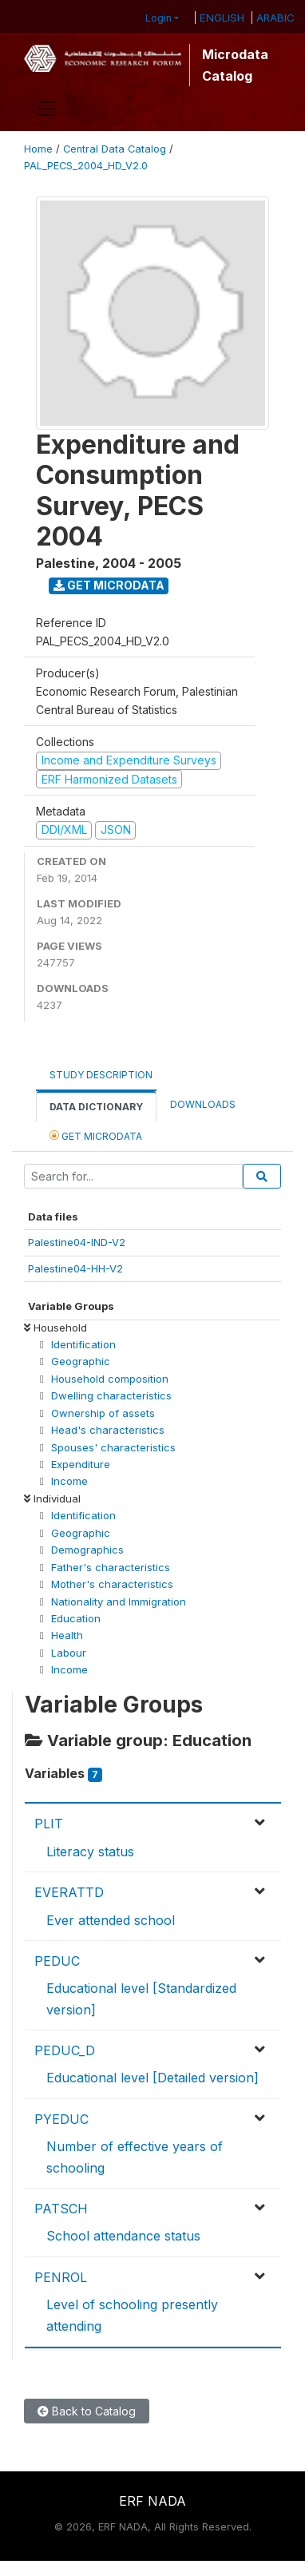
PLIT (48, 1824)
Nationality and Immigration (118, 1601)
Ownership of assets (103, 1413)
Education (76, 1618)
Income (69, 1481)
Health (67, 1635)
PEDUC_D (64, 2050)
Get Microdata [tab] (96, 1135)
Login (158, 18)
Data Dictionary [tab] (96, 1107)
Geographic (80, 1361)
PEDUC (57, 1961)
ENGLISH (222, 17)
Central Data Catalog (114, 149)
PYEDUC (61, 2119)
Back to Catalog (87, 2411)
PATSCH (61, 2209)
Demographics (87, 1549)
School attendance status (123, 2236)
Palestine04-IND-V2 (76, 1242)
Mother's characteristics (112, 1584)
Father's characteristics (110, 1567)
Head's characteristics (107, 1429)
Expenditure (80, 1464)
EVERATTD (69, 1892)
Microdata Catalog (235, 64)
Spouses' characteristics (113, 1447)
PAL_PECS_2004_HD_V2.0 (86, 166)
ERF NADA (152, 2501)
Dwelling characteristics (111, 1395)
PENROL (60, 2277)
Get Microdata (108, 585)
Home (38, 149)
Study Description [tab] (101, 1075)
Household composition (109, 1378)
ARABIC (275, 17)
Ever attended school (110, 1920)
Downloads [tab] (203, 1104)
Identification (83, 1344)
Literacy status (90, 1852)
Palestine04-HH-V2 (75, 1268)
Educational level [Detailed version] (152, 2078)
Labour (68, 1652)
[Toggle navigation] (46, 109)
